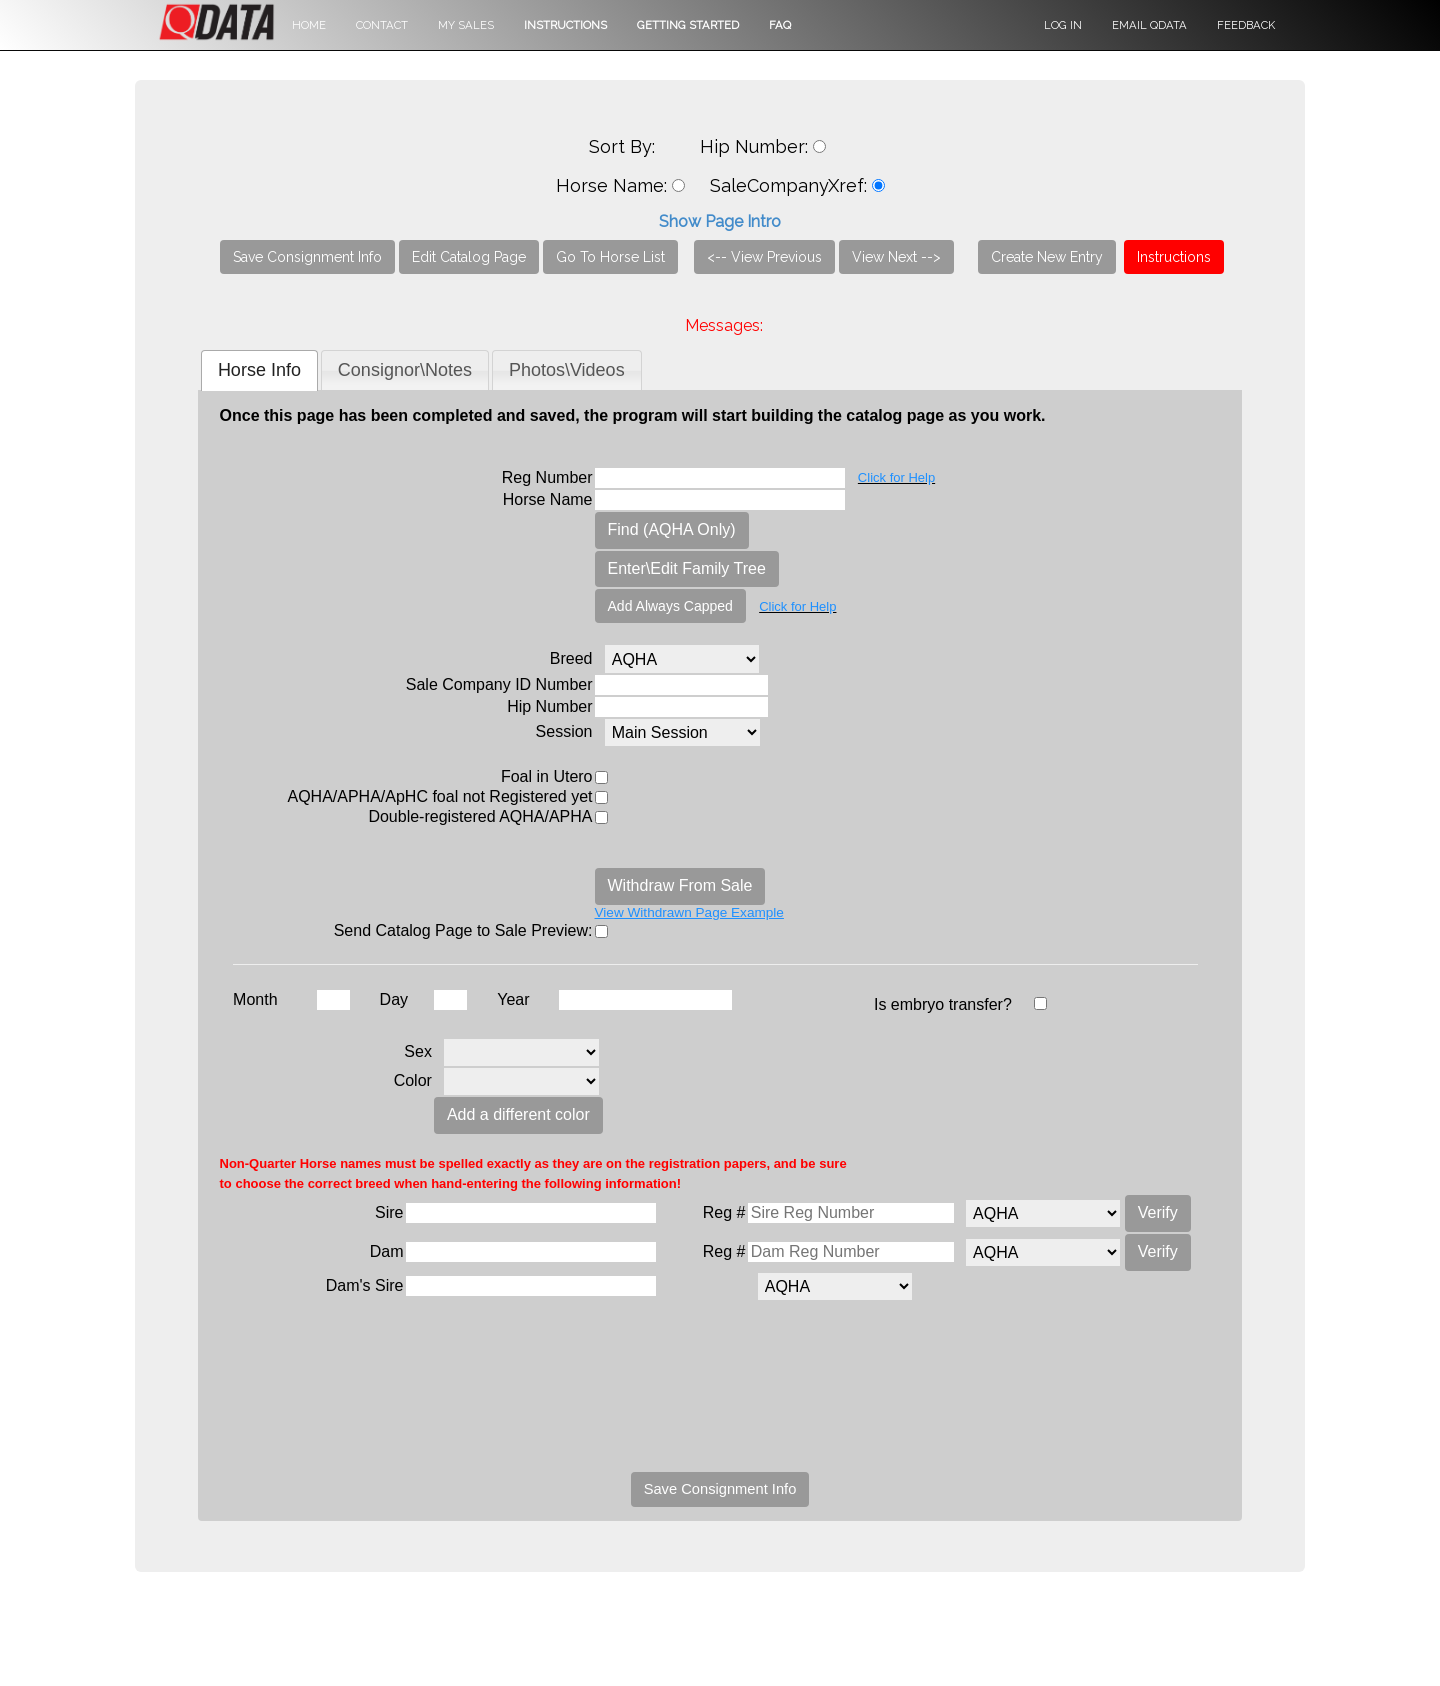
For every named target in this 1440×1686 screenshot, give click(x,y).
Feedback (1246, 25)
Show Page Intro (720, 221)
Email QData (1149, 25)
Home (309, 25)
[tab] (259, 370)
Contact (382, 25)
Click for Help (896, 477)
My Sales (466, 25)
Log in (1063, 25)
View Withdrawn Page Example (689, 912)
